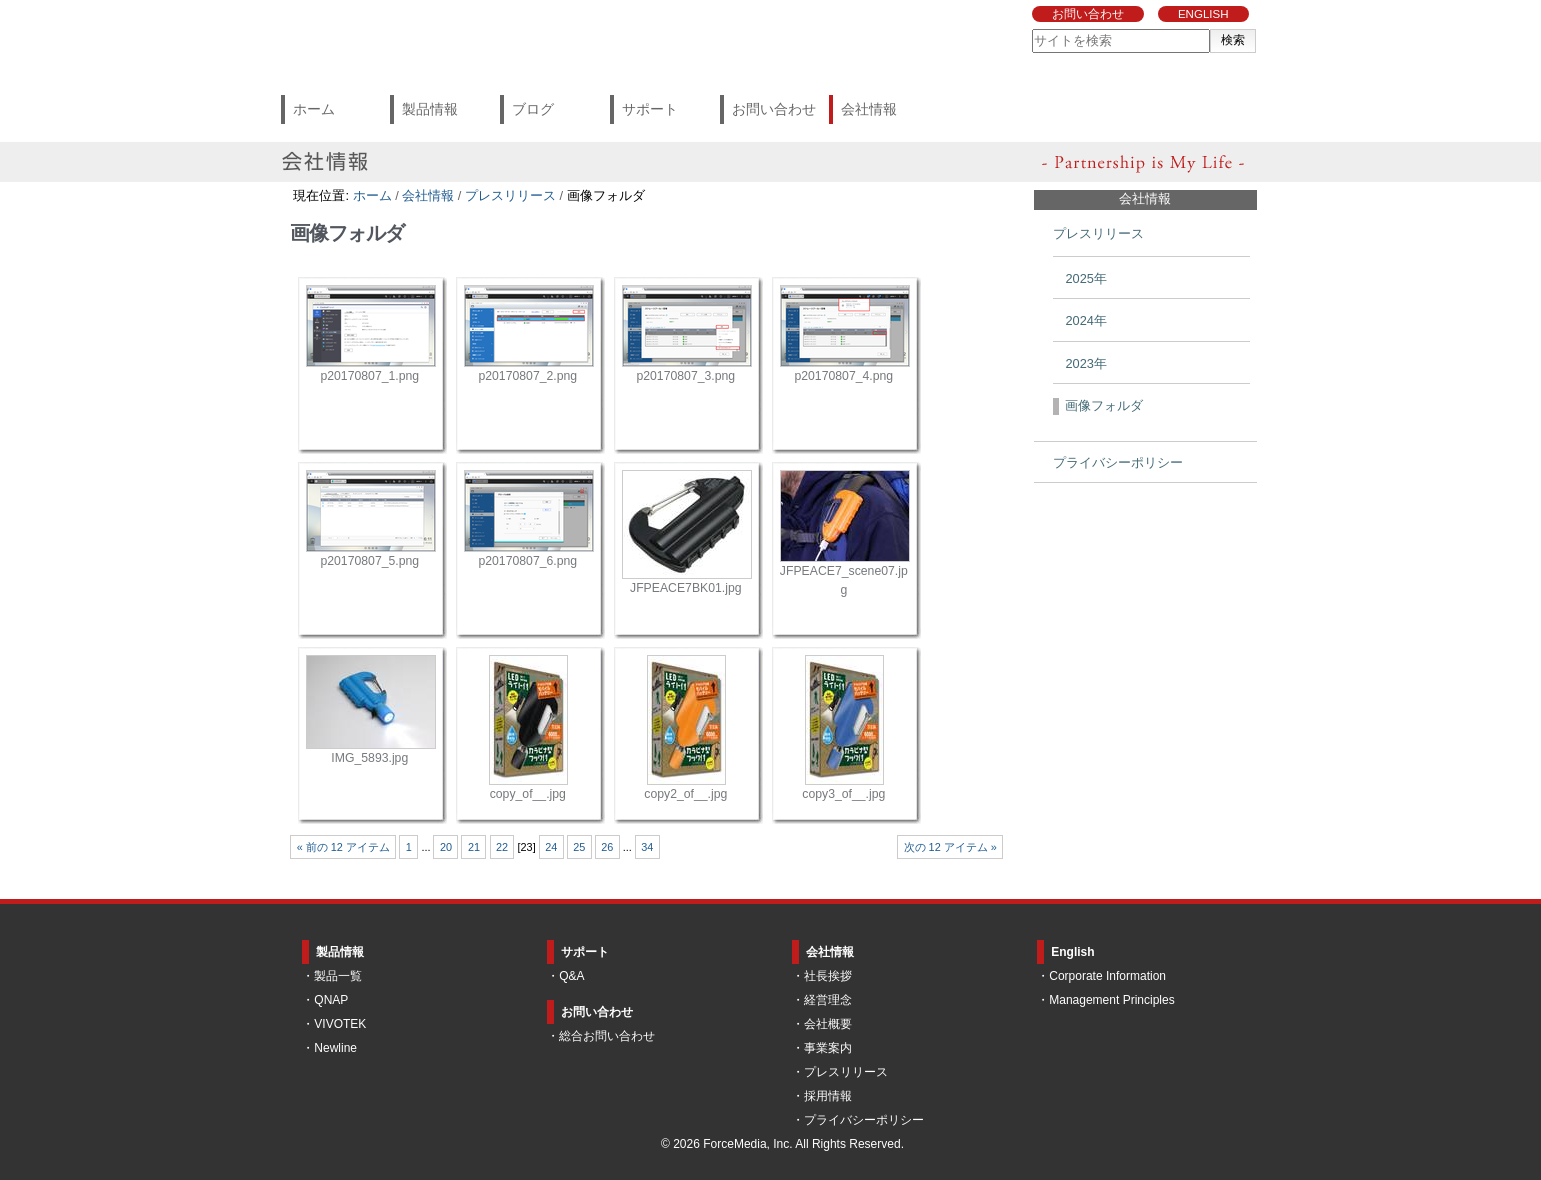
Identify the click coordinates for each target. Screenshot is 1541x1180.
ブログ (533, 109)
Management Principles (1111, 1000)
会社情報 (869, 109)
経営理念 (828, 1000)
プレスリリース (510, 195)
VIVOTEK (340, 1024)
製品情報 (430, 109)
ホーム (314, 109)
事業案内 (828, 1048)
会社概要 (828, 1024)
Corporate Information (1107, 976)
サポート (650, 109)
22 (502, 847)
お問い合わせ (1088, 14)
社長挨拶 (828, 976)
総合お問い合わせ (607, 1036)
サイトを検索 (1031, 28)
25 (579, 847)
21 (474, 847)
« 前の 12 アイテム (343, 847)
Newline (335, 1048)
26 (607, 847)
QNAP (331, 1000)
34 (647, 847)
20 (446, 847)
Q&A (571, 976)
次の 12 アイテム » (950, 847)
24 (551, 847)
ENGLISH (1203, 14)
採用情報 (828, 1096)
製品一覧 (338, 976)
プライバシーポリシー (864, 1120)
